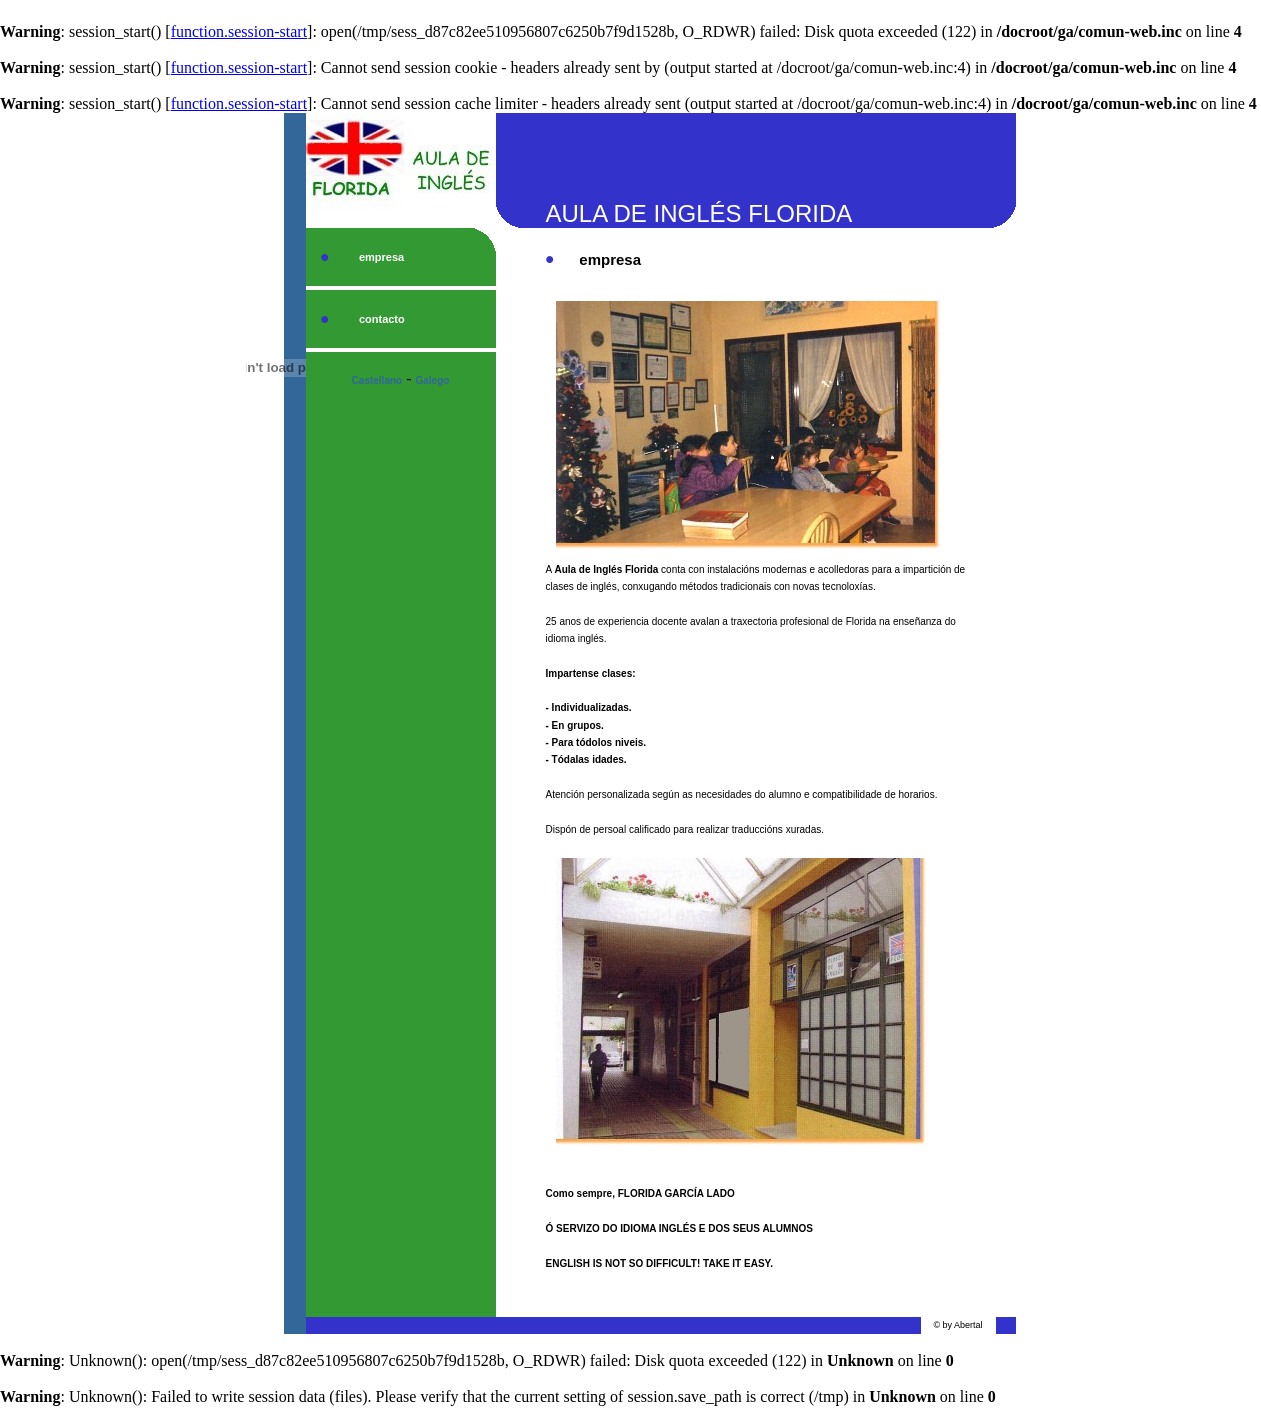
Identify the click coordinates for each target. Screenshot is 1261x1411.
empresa (381, 257)
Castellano (377, 380)
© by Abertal (957, 1325)
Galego (433, 380)
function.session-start (239, 31)
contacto (382, 319)
